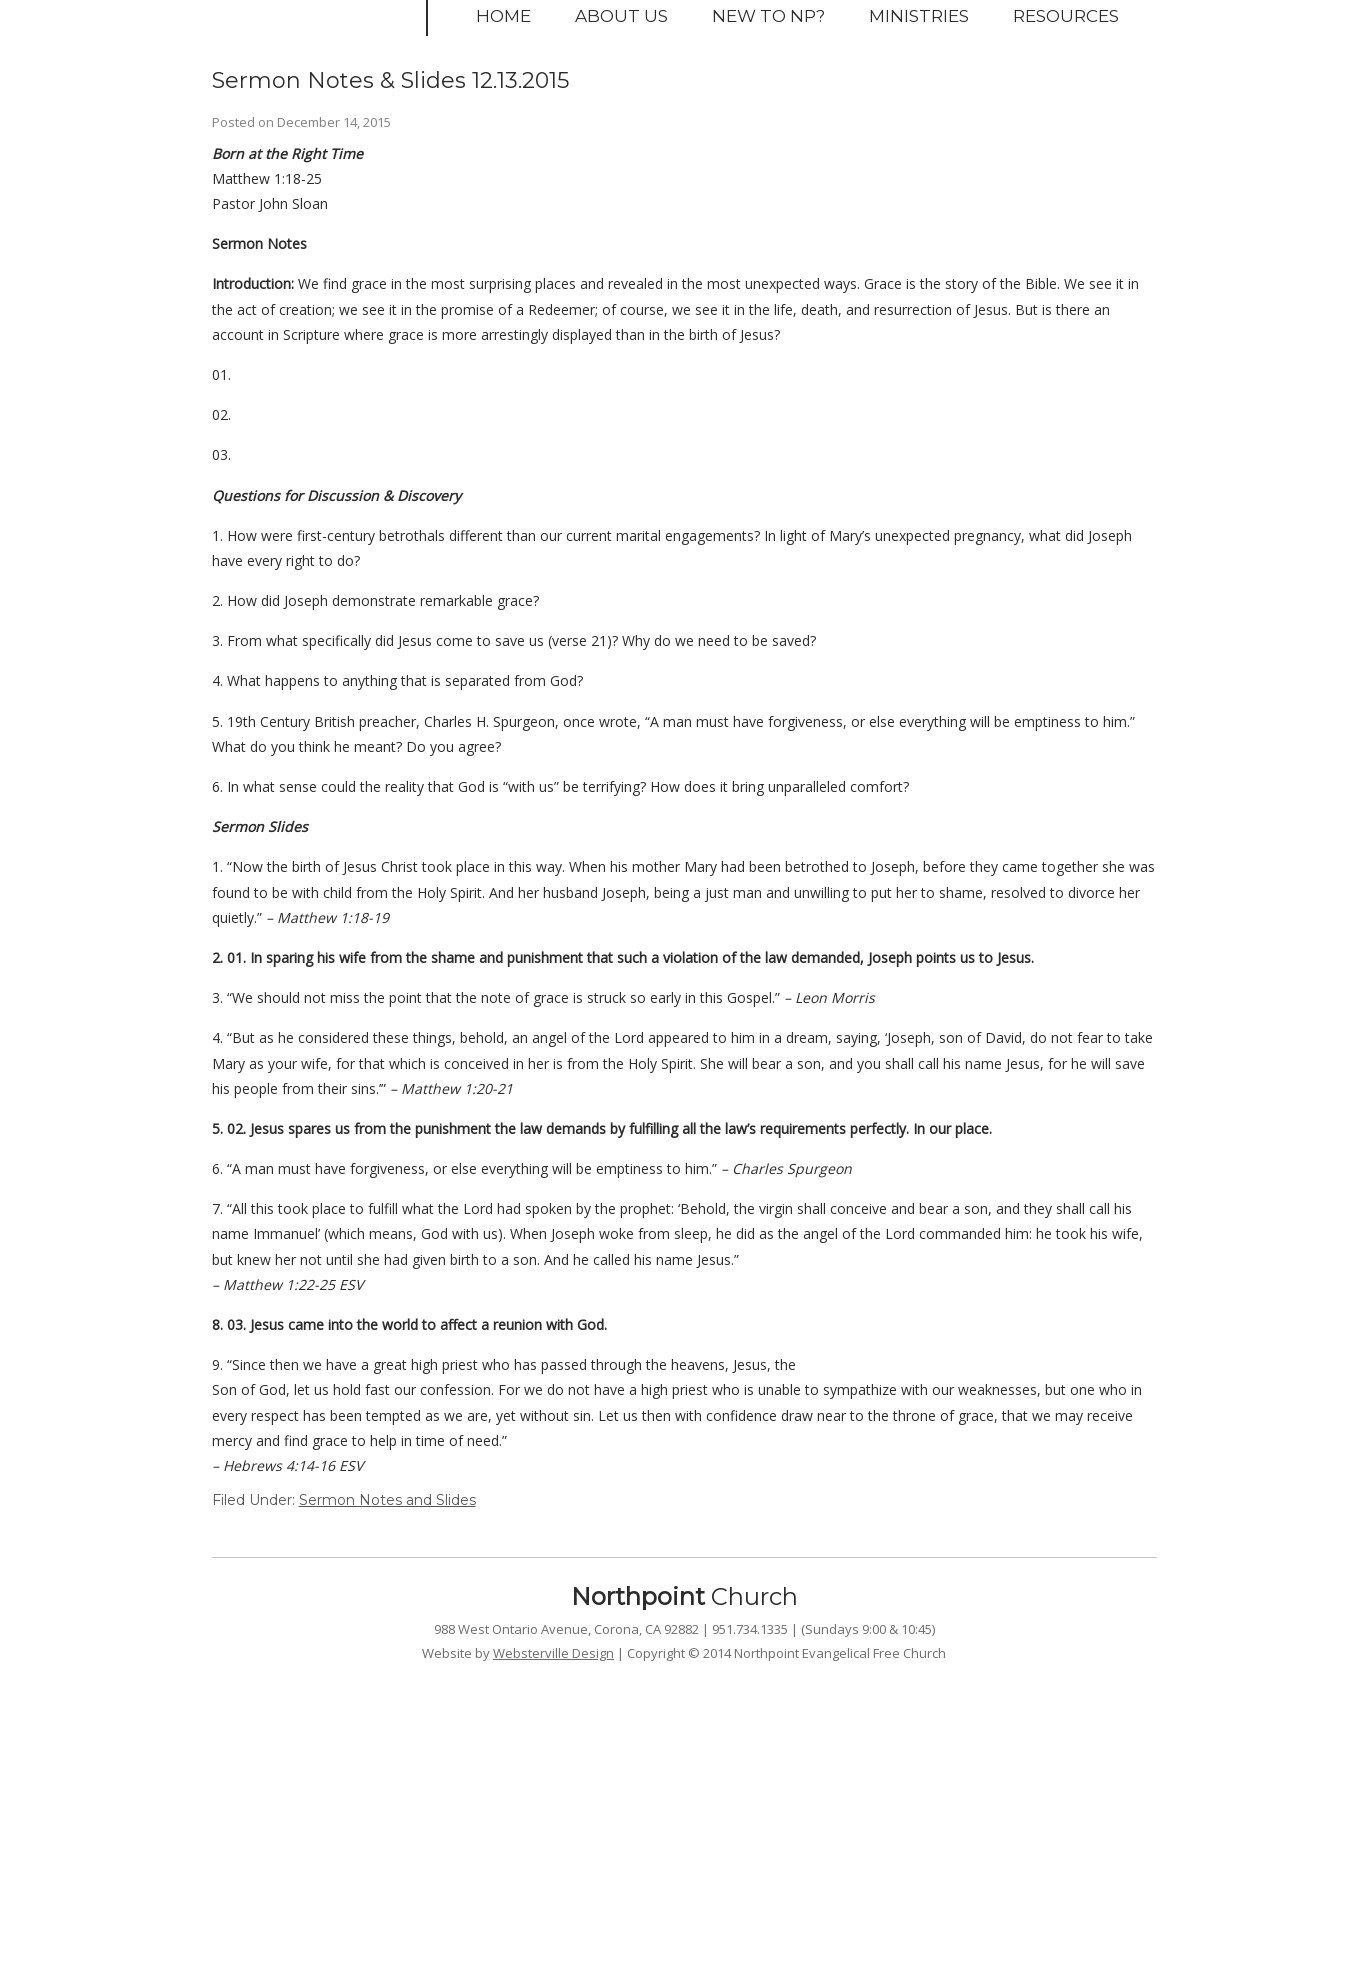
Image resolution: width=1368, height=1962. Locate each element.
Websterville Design (553, 1653)
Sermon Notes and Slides (387, 1500)
